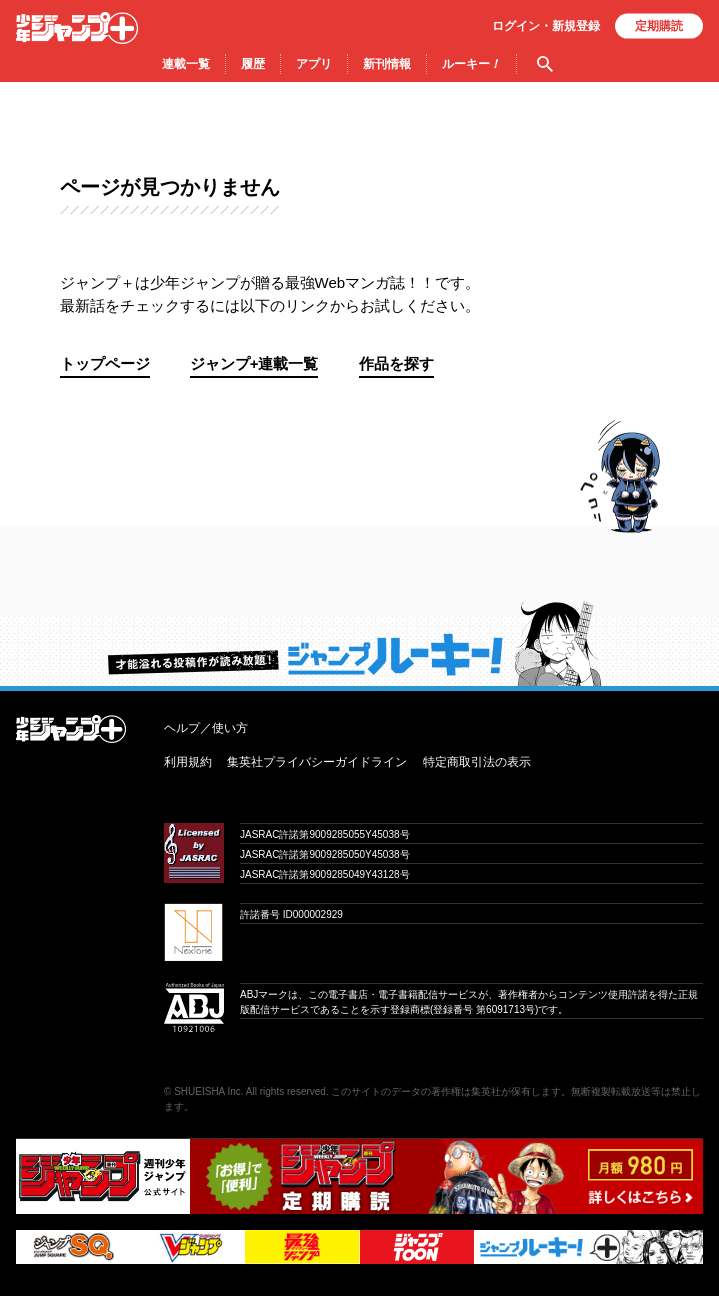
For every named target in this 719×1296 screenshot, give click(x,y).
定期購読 (659, 26)
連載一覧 (186, 64)
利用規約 (188, 762)
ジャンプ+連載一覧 (254, 363)
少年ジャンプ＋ (77, 28)
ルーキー (471, 64)
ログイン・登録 (546, 26)
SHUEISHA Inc (207, 1091)
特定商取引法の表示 (477, 762)
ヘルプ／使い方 (206, 728)
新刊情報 (387, 64)
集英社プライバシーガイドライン (317, 762)
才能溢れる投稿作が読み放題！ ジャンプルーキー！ (359, 643)
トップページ (105, 363)
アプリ (314, 64)
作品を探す (396, 363)
